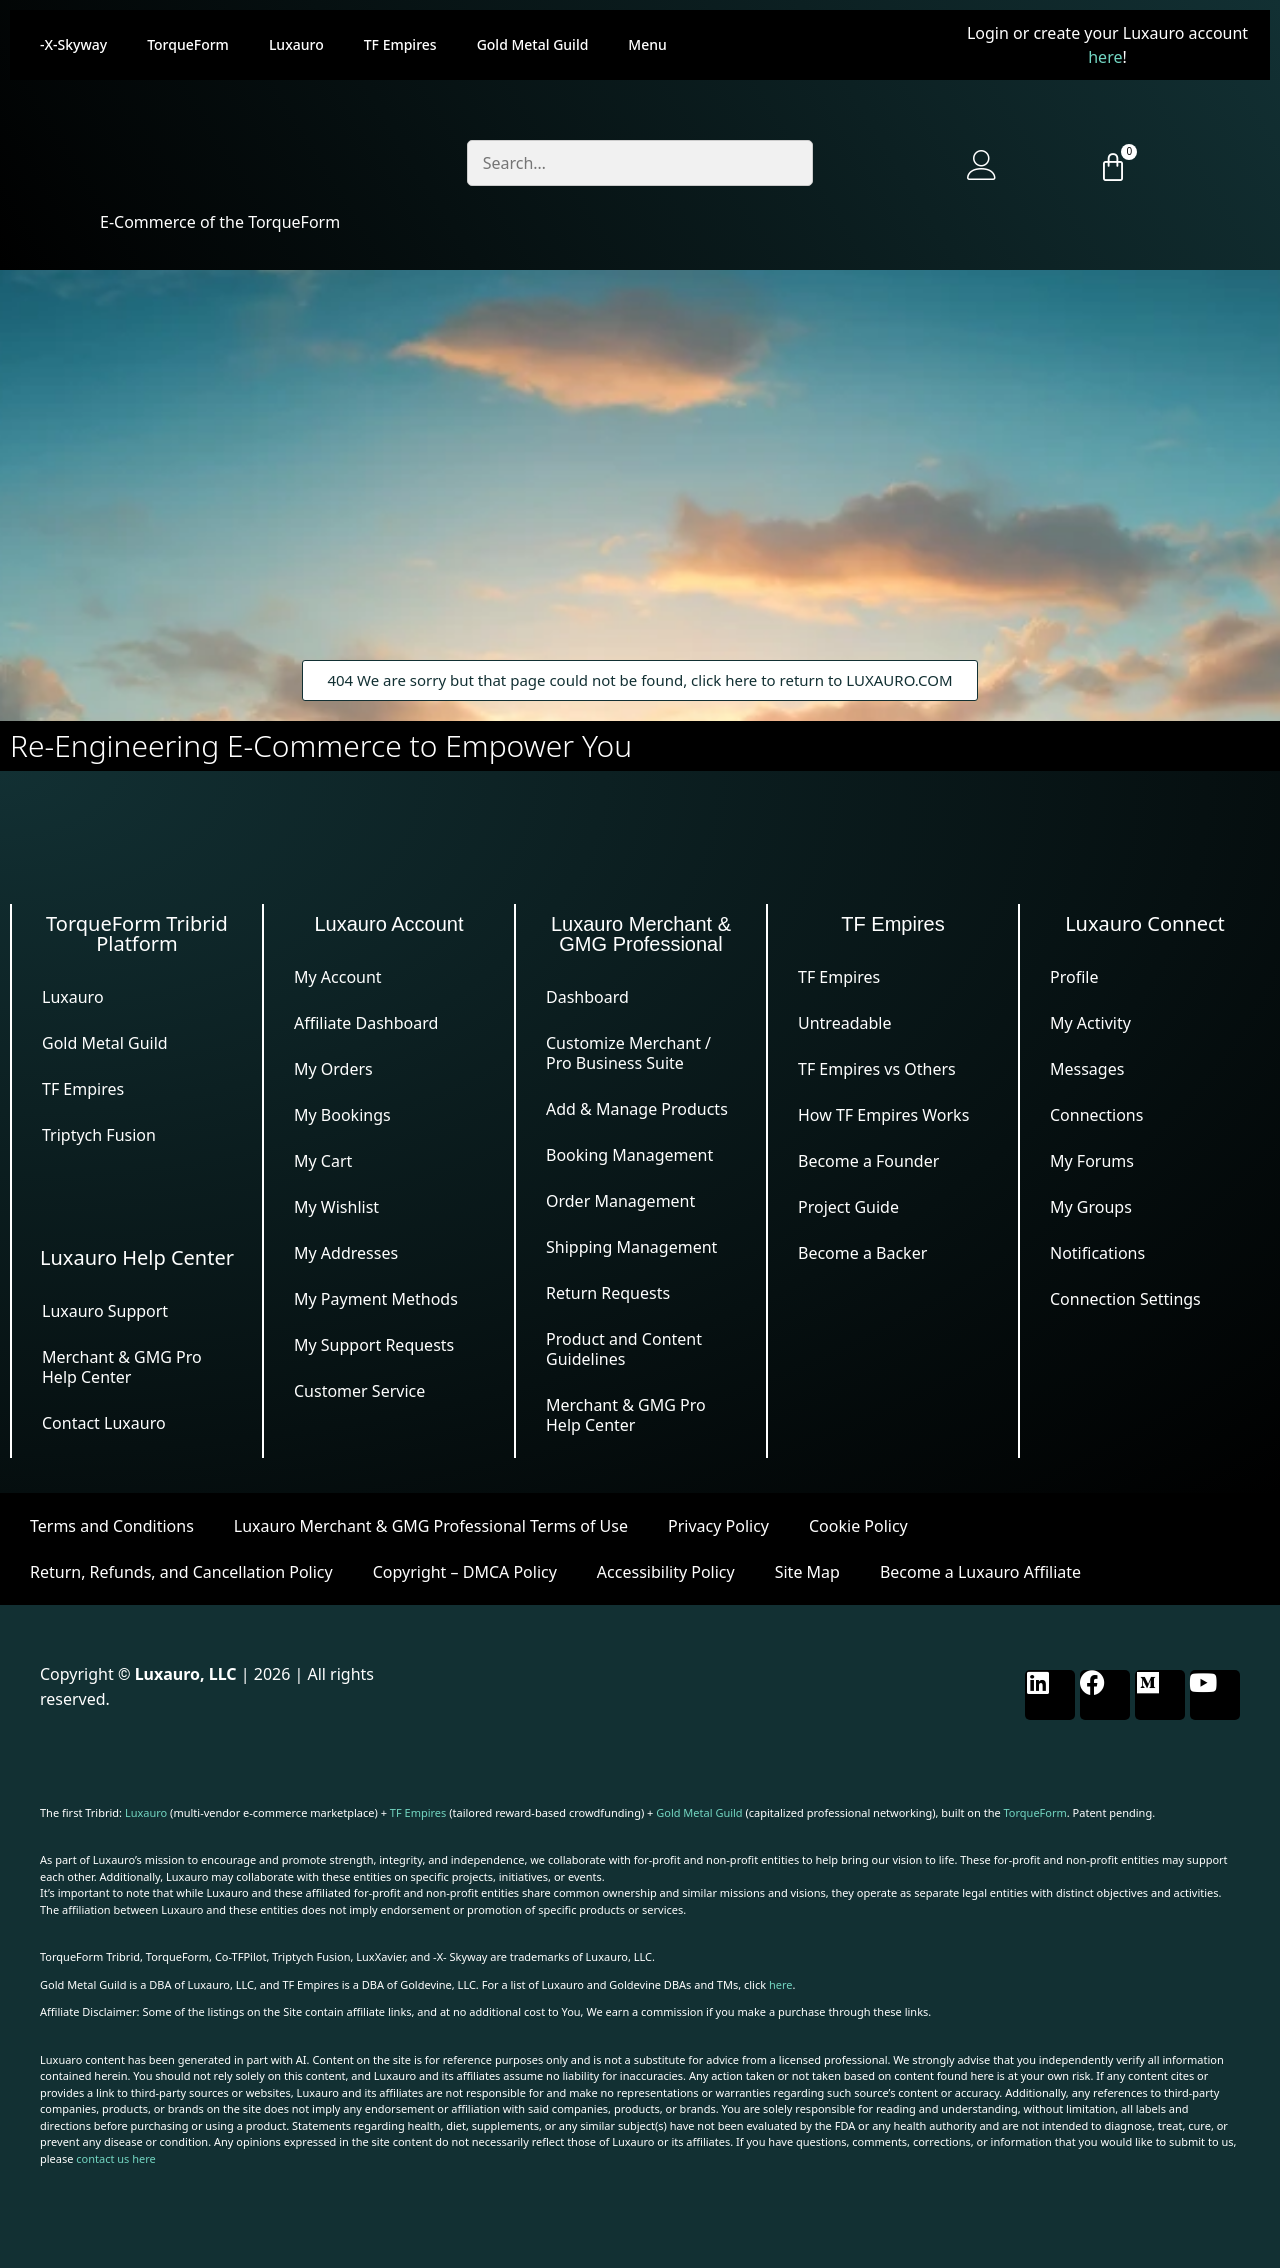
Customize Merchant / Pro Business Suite (628, 1053)
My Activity (1090, 1023)
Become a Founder (868, 1161)
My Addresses (346, 1253)
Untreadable (844, 1023)
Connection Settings (1125, 1299)
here (1105, 57)
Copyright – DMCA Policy (465, 1572)
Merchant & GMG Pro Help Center (122, 1367)
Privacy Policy (718, 1526)
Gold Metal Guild (533, 44)
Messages (1087, 1069)
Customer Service (359, 1391)
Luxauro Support (105, 1311)
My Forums (1092, 1161)
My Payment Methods (376, 1299)
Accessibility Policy (666, 1572)
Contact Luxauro (104, 1423)
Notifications (1097, 1253)
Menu (647, 44)
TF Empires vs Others (877, 1069)
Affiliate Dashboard (366, 1023)
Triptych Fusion (99, 1135)
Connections (1096, 1115)
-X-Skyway (73, 44)
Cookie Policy (858, 1526)
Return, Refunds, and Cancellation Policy (181, 1572)
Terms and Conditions (112, 1526)
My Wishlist (336, 1207)
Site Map (807, 1572)
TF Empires (400, 44)
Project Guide (848, 1207)
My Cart (323, 1161)
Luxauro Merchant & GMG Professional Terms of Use (431, 1526)
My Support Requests (374, 1345)
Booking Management (629, 1155)
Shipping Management (631, 1247)
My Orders (333, 1069)
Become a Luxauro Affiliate (980, 1572)
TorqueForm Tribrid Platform (137, 933)
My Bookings (342, 1115)
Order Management (620, 1201)
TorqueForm (188, 44)
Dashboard (587, 997)
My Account (338, 977)
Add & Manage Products (637, 1109)
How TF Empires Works (883, 1115)
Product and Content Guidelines (624, 1349)
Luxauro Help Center (137, 1257)
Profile (1074, 977)
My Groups (1091, 1207)
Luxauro (296, 44)
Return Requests (608, 1293)
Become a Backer (862, 1253)
